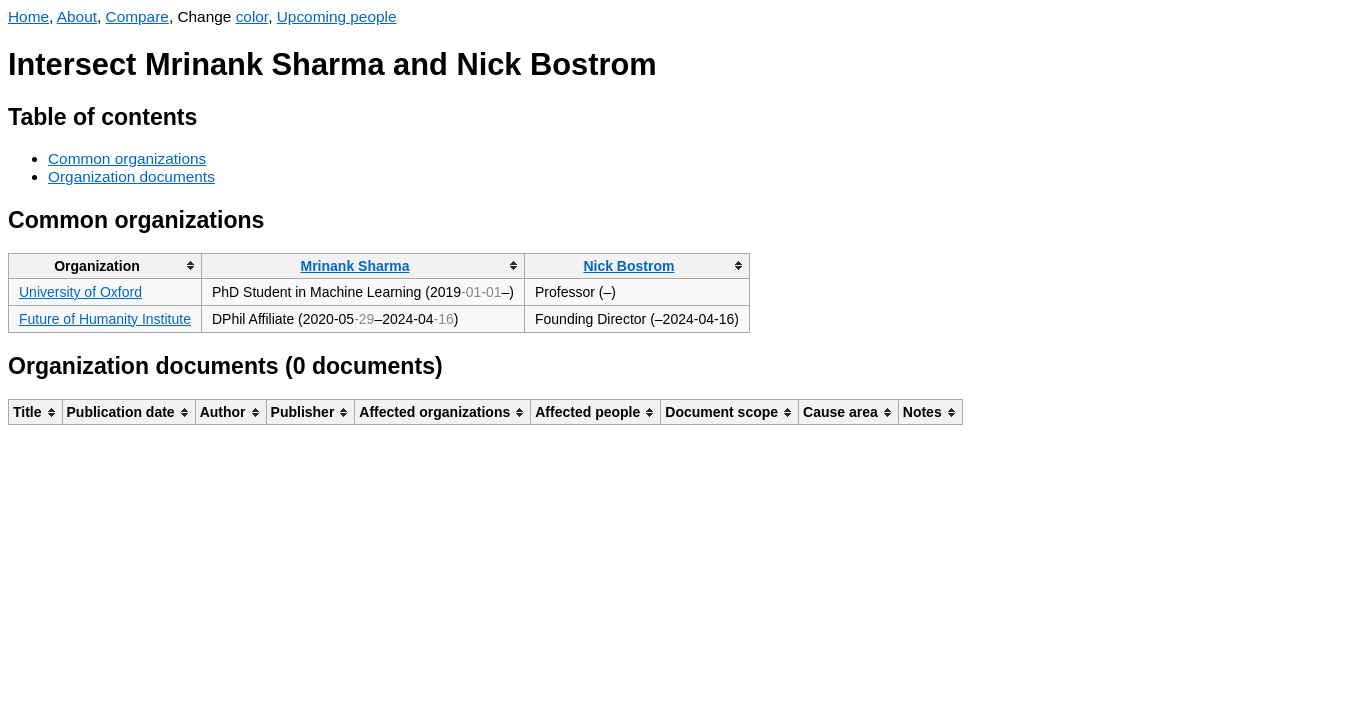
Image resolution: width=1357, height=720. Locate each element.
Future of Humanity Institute (105, 319)
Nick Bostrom (628, 266)
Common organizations (127, 158)
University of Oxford (80, 292)
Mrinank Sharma (355, 266)
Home (28, 16)
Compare (137, 16)
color (252, 16)
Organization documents (131, 176)
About (77, 16)
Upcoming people (337, 16)
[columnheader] (105, 265)
